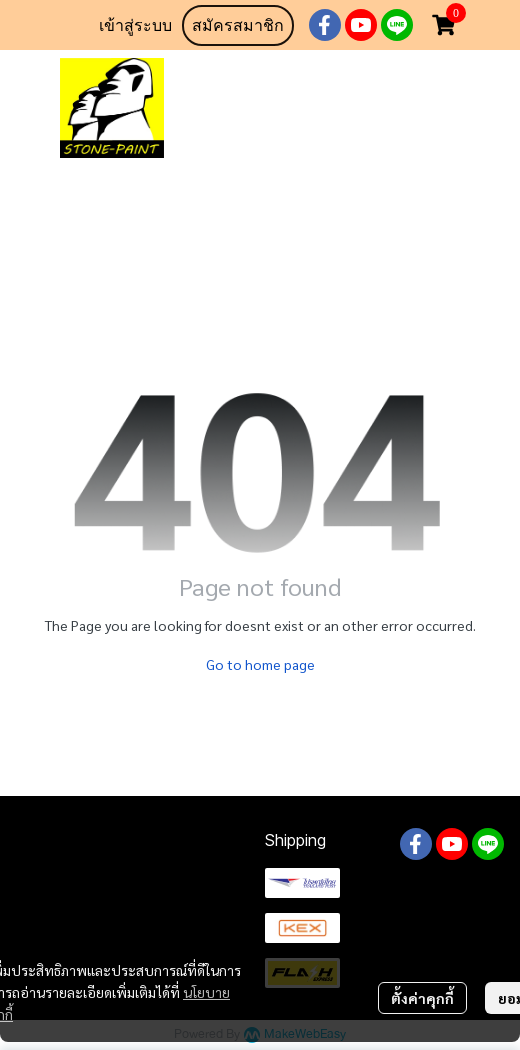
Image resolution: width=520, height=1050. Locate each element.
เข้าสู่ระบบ (135, 25)
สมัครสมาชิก (238, 25)
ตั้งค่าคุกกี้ (422, 998)
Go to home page (260, 664)
